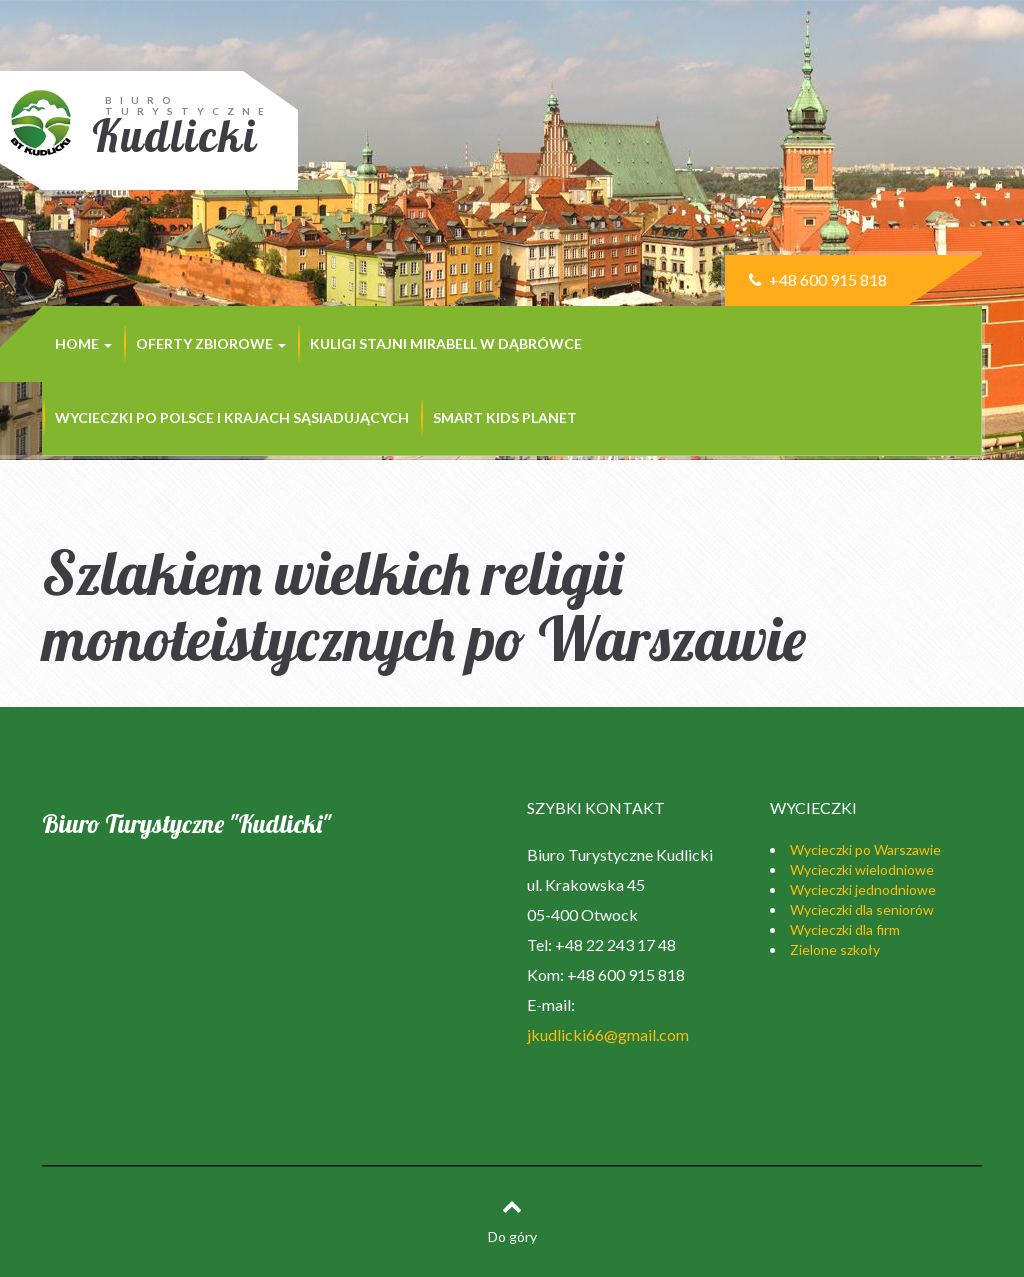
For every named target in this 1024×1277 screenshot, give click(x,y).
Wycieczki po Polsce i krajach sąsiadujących (232, 417)
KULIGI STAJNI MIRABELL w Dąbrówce (446, 343)
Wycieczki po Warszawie (865, 849)
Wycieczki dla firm (845, 929)
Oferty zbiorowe (211, 343)
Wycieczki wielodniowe (862, 869)
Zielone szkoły (835, 949)
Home (83, 343)
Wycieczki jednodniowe (863, 889)
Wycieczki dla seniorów (862, 909)
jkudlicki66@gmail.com (608, 1034)
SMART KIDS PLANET (505, 417)
